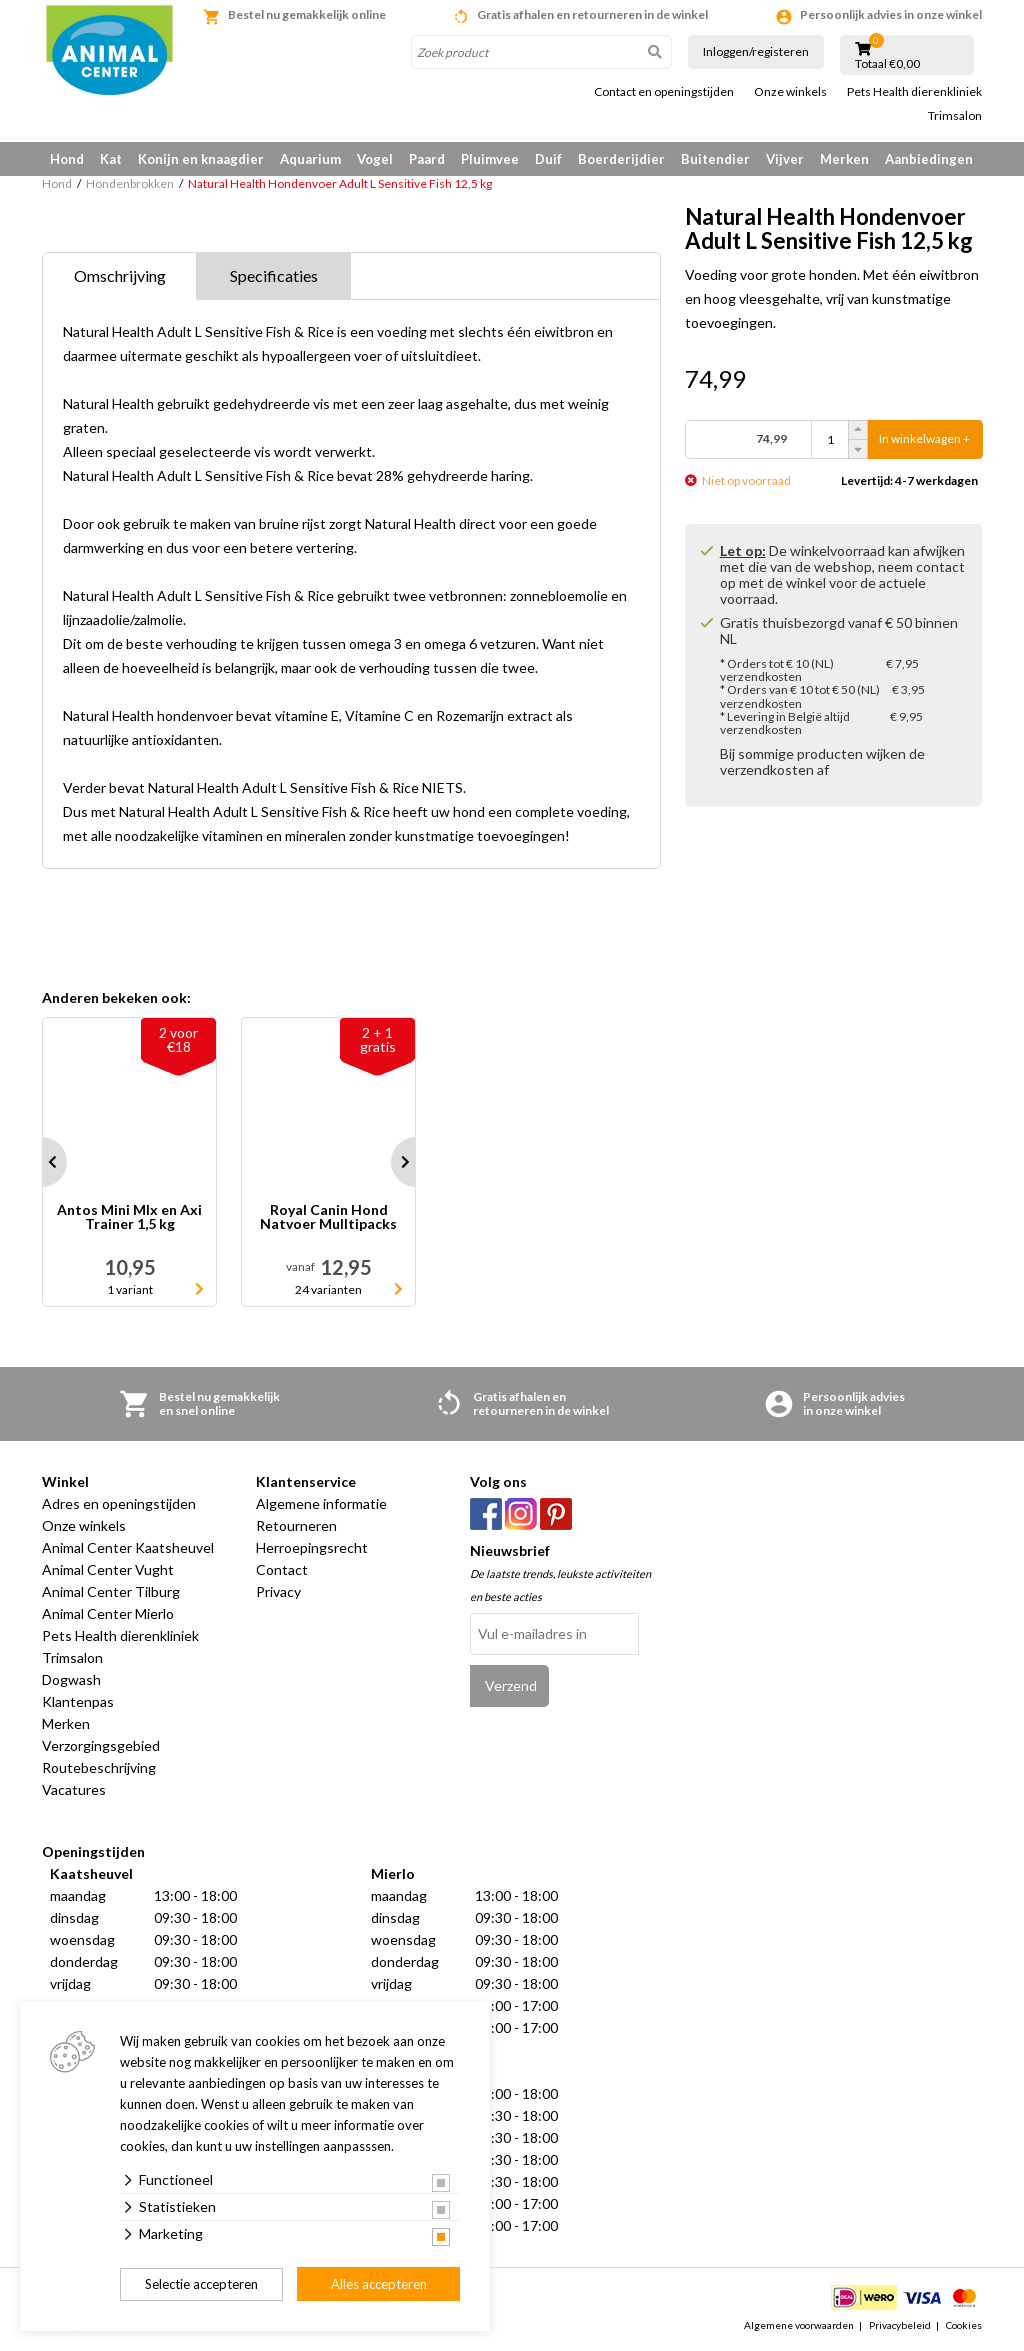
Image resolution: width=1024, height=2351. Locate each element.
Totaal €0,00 (887, 64)
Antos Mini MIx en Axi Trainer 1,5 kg (129, 1217)
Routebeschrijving (99, 1767)
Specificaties (274, 275)
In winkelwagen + (924, 439)
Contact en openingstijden (664, 92)
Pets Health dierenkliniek (914, 92)
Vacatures (74, 1789)
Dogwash (71, 1679)
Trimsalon (955, 116)
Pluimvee (490, 159)
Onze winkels (790, 92)
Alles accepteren (379, 2284)
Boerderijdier (621, 159)
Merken (844, 159)
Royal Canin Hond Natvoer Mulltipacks (328, 1217)
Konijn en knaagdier (201, 159)
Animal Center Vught (108, 1569)
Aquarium (310, 159)
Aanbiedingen (929, 159)
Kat (111, 159)
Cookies (964, 2325)
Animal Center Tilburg (111, 1591)
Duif (548, 159)
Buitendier (715, 159)
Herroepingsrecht (312, 1547)
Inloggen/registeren (756, 51)
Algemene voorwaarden (799, 2325)
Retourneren (296, 1525)
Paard (427, 159)
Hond (67, 159)
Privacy (278, 1591)
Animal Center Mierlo (108, 1613)
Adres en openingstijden (119, 1503)
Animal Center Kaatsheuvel (128, 1547)
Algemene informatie (321, 1503)
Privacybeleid (900, 2325)
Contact (282, 1569)
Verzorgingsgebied (101, 1745)
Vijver (785, 159)
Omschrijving (120, 275)
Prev (42, 1162)
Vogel (375, 159)
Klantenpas (78, 1701)
